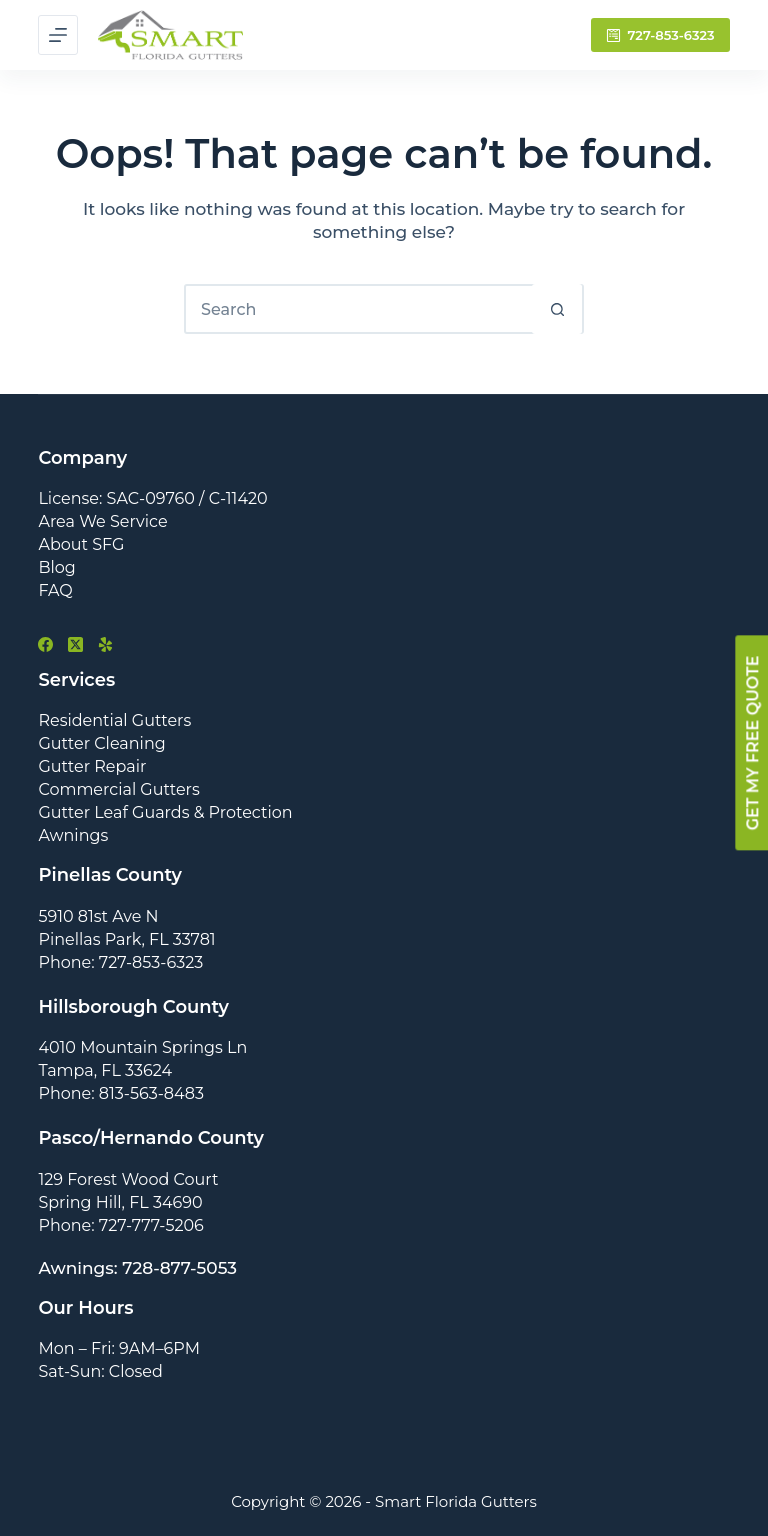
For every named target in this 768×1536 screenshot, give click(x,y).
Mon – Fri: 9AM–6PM (119, 1348)
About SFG (81, 544)
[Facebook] (45, 644)
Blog (56, 567)
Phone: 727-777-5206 (120, 1225)
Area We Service (102, 521)
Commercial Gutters (118, 789)
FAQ (55, 590)
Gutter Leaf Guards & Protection (165, 812)
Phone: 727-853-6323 (120, 962)
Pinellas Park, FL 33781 (126, 939)
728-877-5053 (179, 1268)
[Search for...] (359, 309)
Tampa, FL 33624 (105, 1070)
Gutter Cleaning (101, 743)
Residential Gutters (114, 720)
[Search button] (557, 309)
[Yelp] (105, 644)
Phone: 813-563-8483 (121, 1093)
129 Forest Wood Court (128, 1179)
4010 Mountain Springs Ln (142, 1047)
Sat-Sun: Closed (100, 1371)
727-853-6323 (660, 35)
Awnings (73, 835)
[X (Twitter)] (75, 644)
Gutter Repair (92, 766)
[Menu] (58, 35)
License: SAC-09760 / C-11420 (152, 498)
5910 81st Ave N (98, 916)
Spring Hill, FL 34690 (120, 1202)
